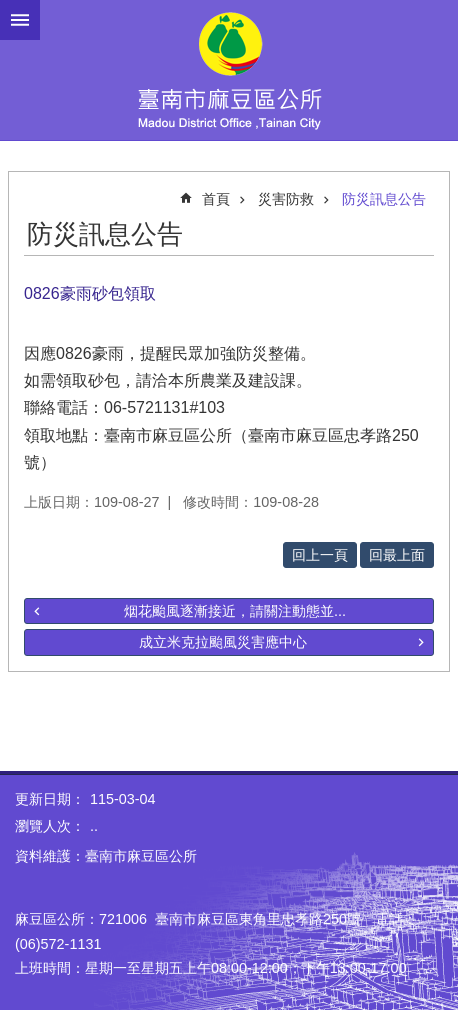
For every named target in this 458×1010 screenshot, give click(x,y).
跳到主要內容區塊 (10, 10)
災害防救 (286, 199)
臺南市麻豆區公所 (229, 70)
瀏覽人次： (50, 826)
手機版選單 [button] (20, 20)
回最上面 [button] (397, 555)
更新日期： (50, 799)
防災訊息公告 (384, 199)
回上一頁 (320, 555)
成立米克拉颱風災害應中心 (223, 642)
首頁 (216, 199)
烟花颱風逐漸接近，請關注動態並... (235, 611)
